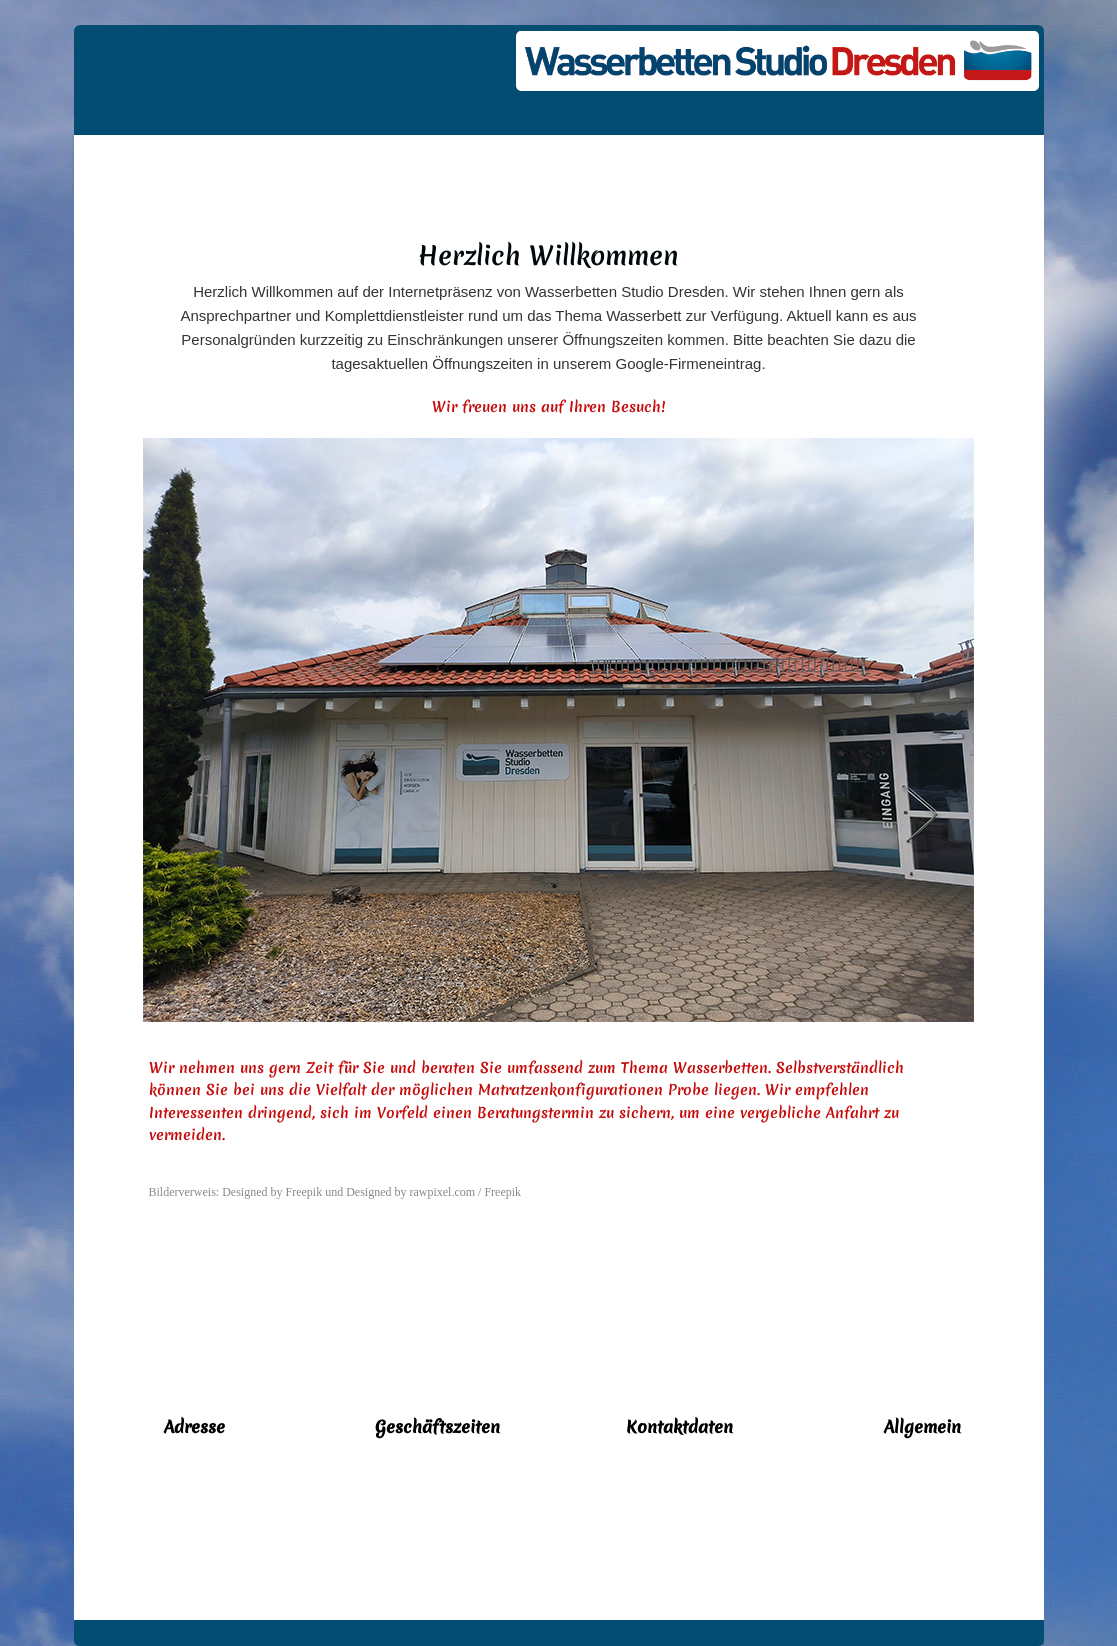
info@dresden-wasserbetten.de (679, 1518)
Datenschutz (922, 1518)
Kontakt (922, 1479)
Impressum (922, 1557)
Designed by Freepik (272, 1192)
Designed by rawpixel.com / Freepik (433, 1192)
